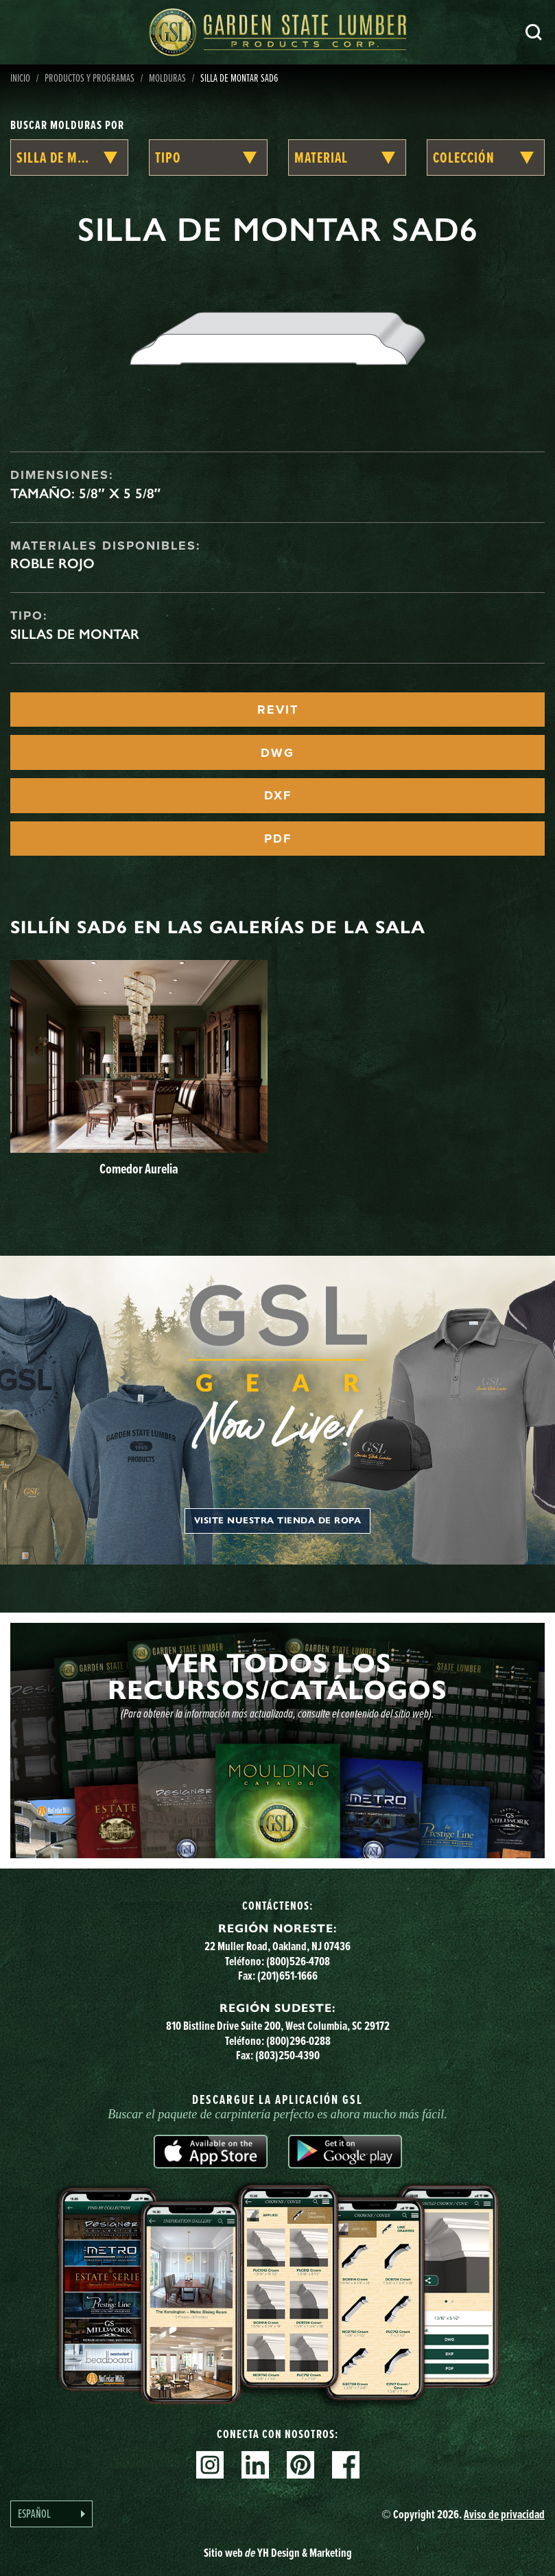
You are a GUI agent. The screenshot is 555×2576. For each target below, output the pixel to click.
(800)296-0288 (298, 2040)
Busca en (534, 32)
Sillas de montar (74, 634)
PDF (278, 838)
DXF (278, 795)
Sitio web (278, 2552)
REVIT (277, 709)
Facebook (345, 2465)
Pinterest (300, 2465)
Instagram (210, 2465)
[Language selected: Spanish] (51, 2514)
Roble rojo (52, 563)
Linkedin (255, 2465)
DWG (277, 753)
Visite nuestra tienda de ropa (278, 1520)
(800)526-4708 (298, 1960)
